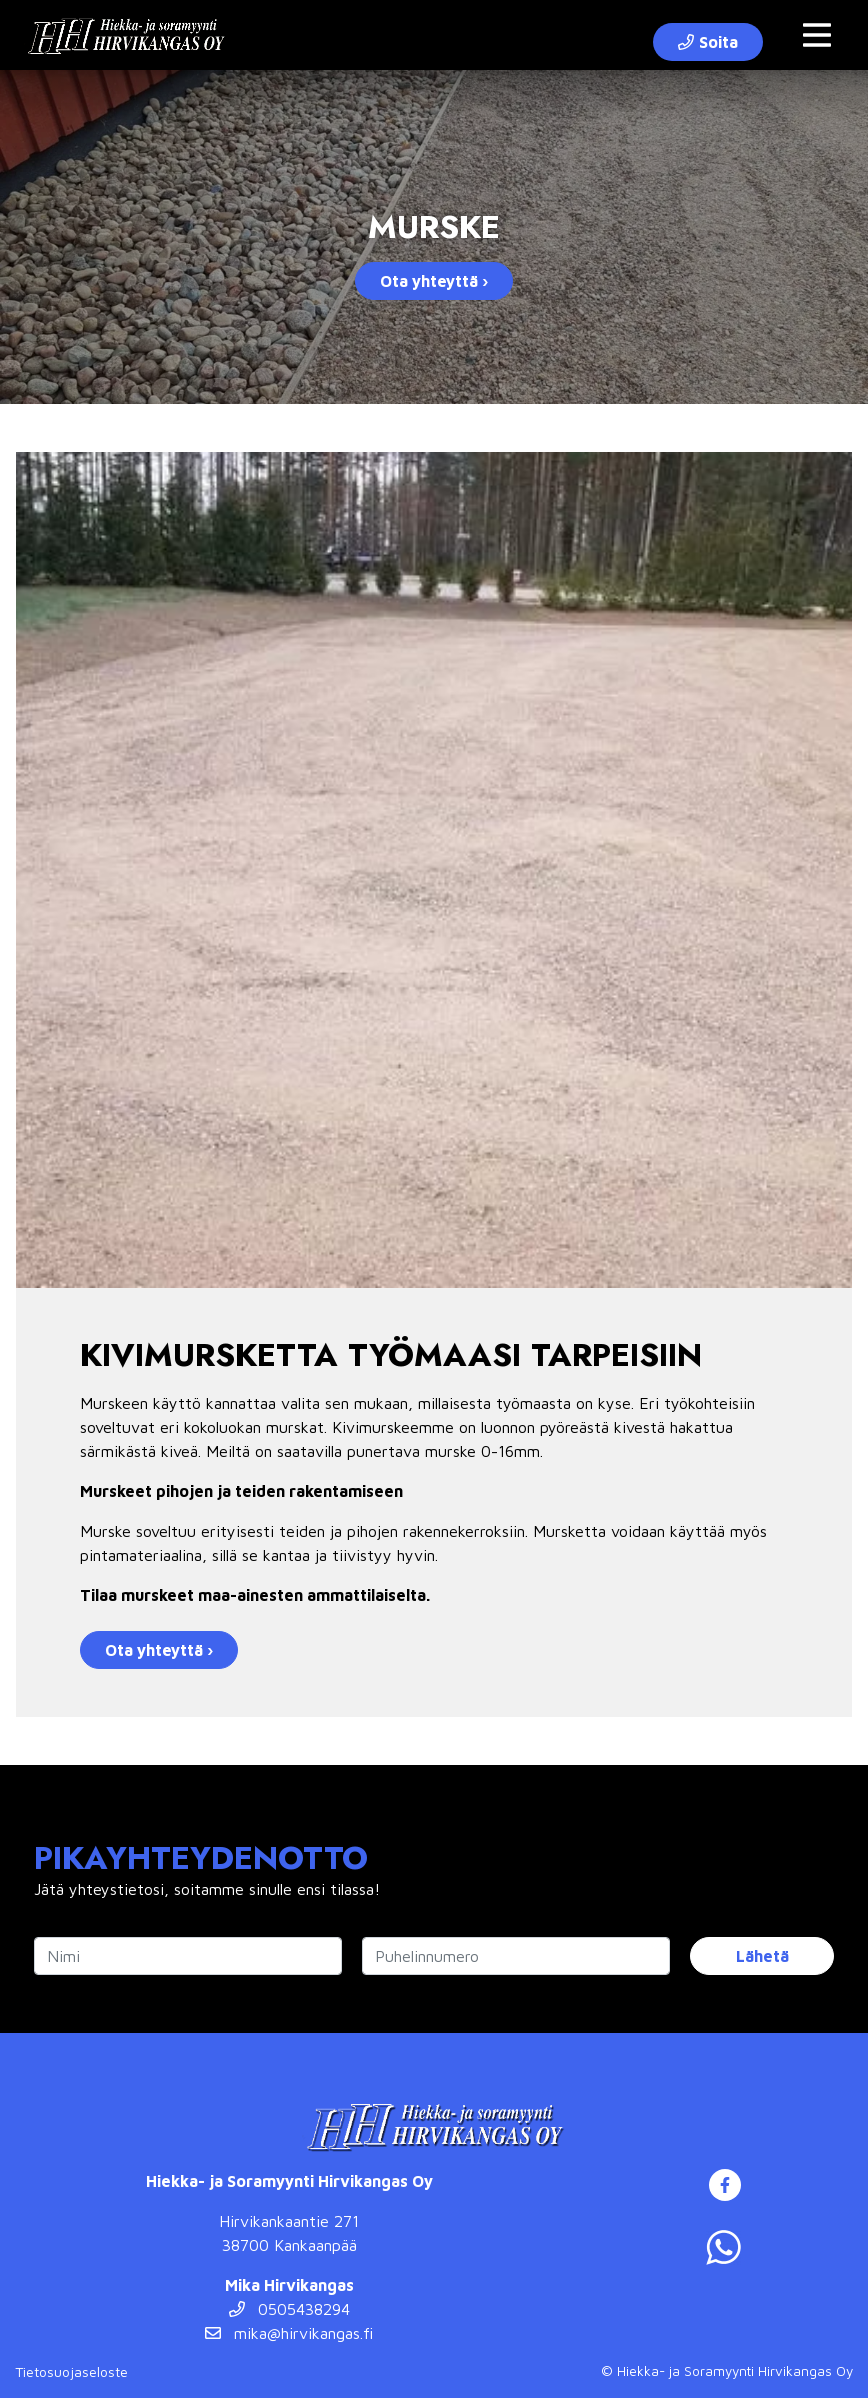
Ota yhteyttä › (434, 281)
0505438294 (289, 2309)
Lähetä (762, 1956)
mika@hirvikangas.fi (289, 2333)
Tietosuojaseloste (71, 2371)
